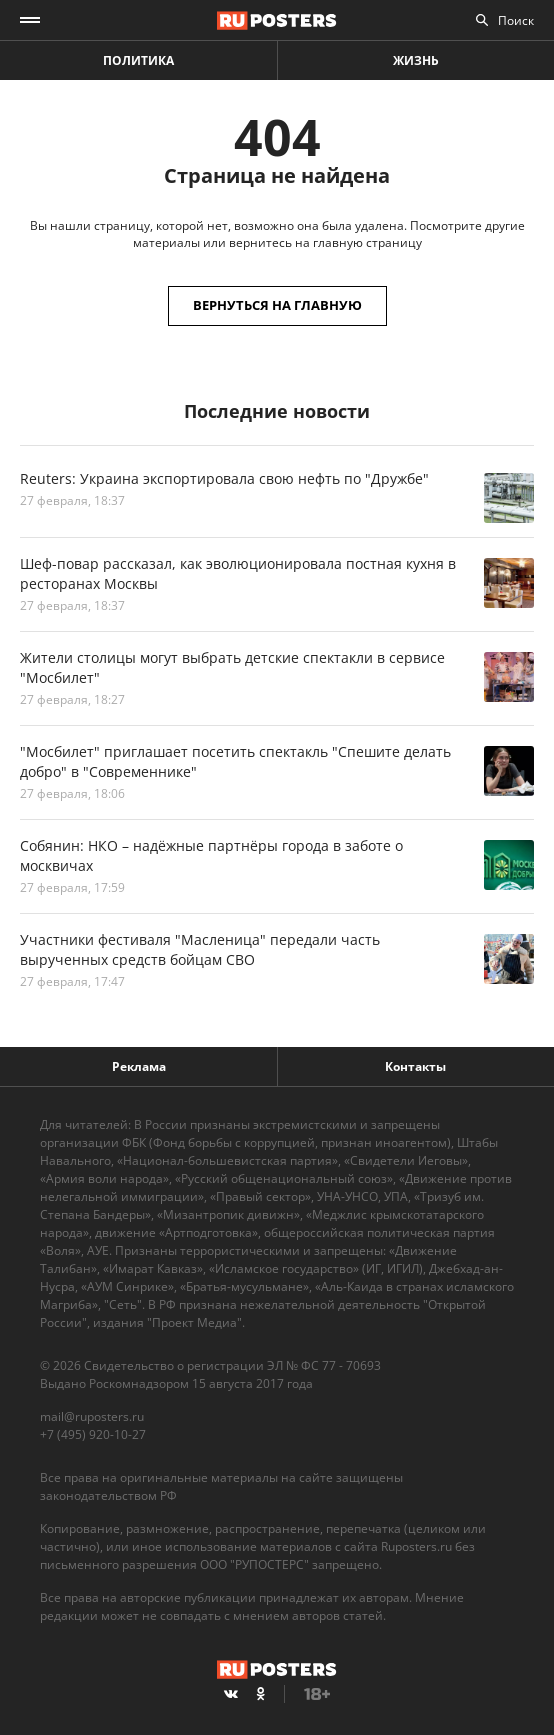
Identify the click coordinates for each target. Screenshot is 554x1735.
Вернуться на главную (277, 305)
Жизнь (416, 60)
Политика (138, 60)
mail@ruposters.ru (92, 1416)
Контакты (415, 1066)
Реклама (139, 1066)
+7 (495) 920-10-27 (93, 1434)
